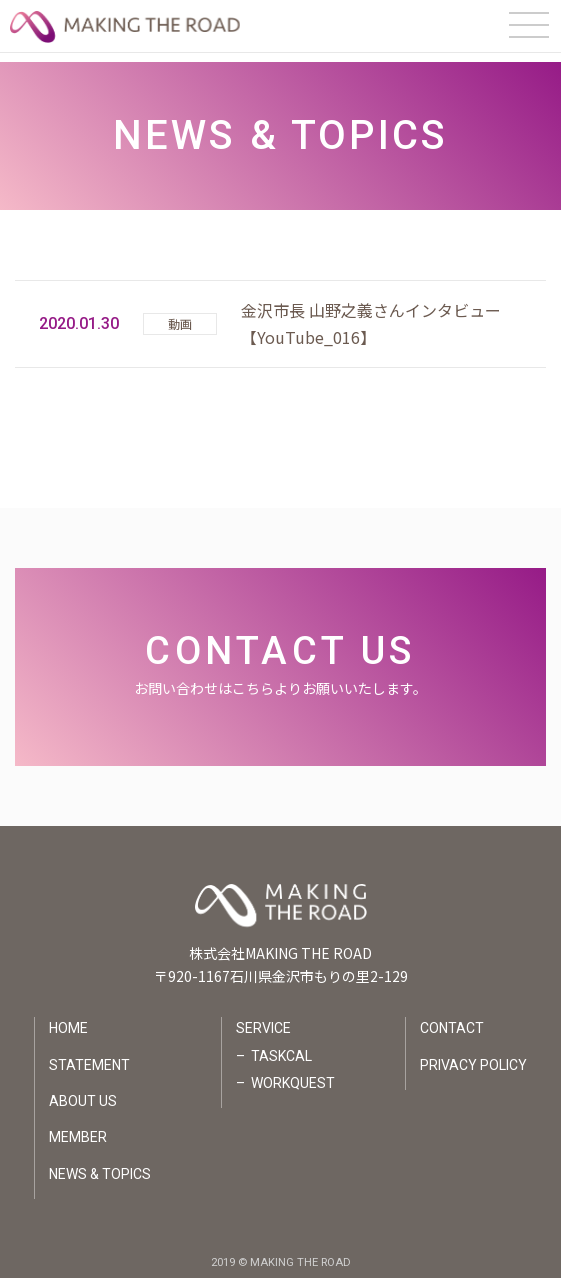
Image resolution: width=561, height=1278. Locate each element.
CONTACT (452, 1019)
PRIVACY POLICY (473, 1055)
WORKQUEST (293, 1074)
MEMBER (78, 1128)
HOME (68, 1019)
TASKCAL (281, 1046)
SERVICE (263, 1019)
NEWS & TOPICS (100, 1164)
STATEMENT (89, 1055)
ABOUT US (83, 1092)
